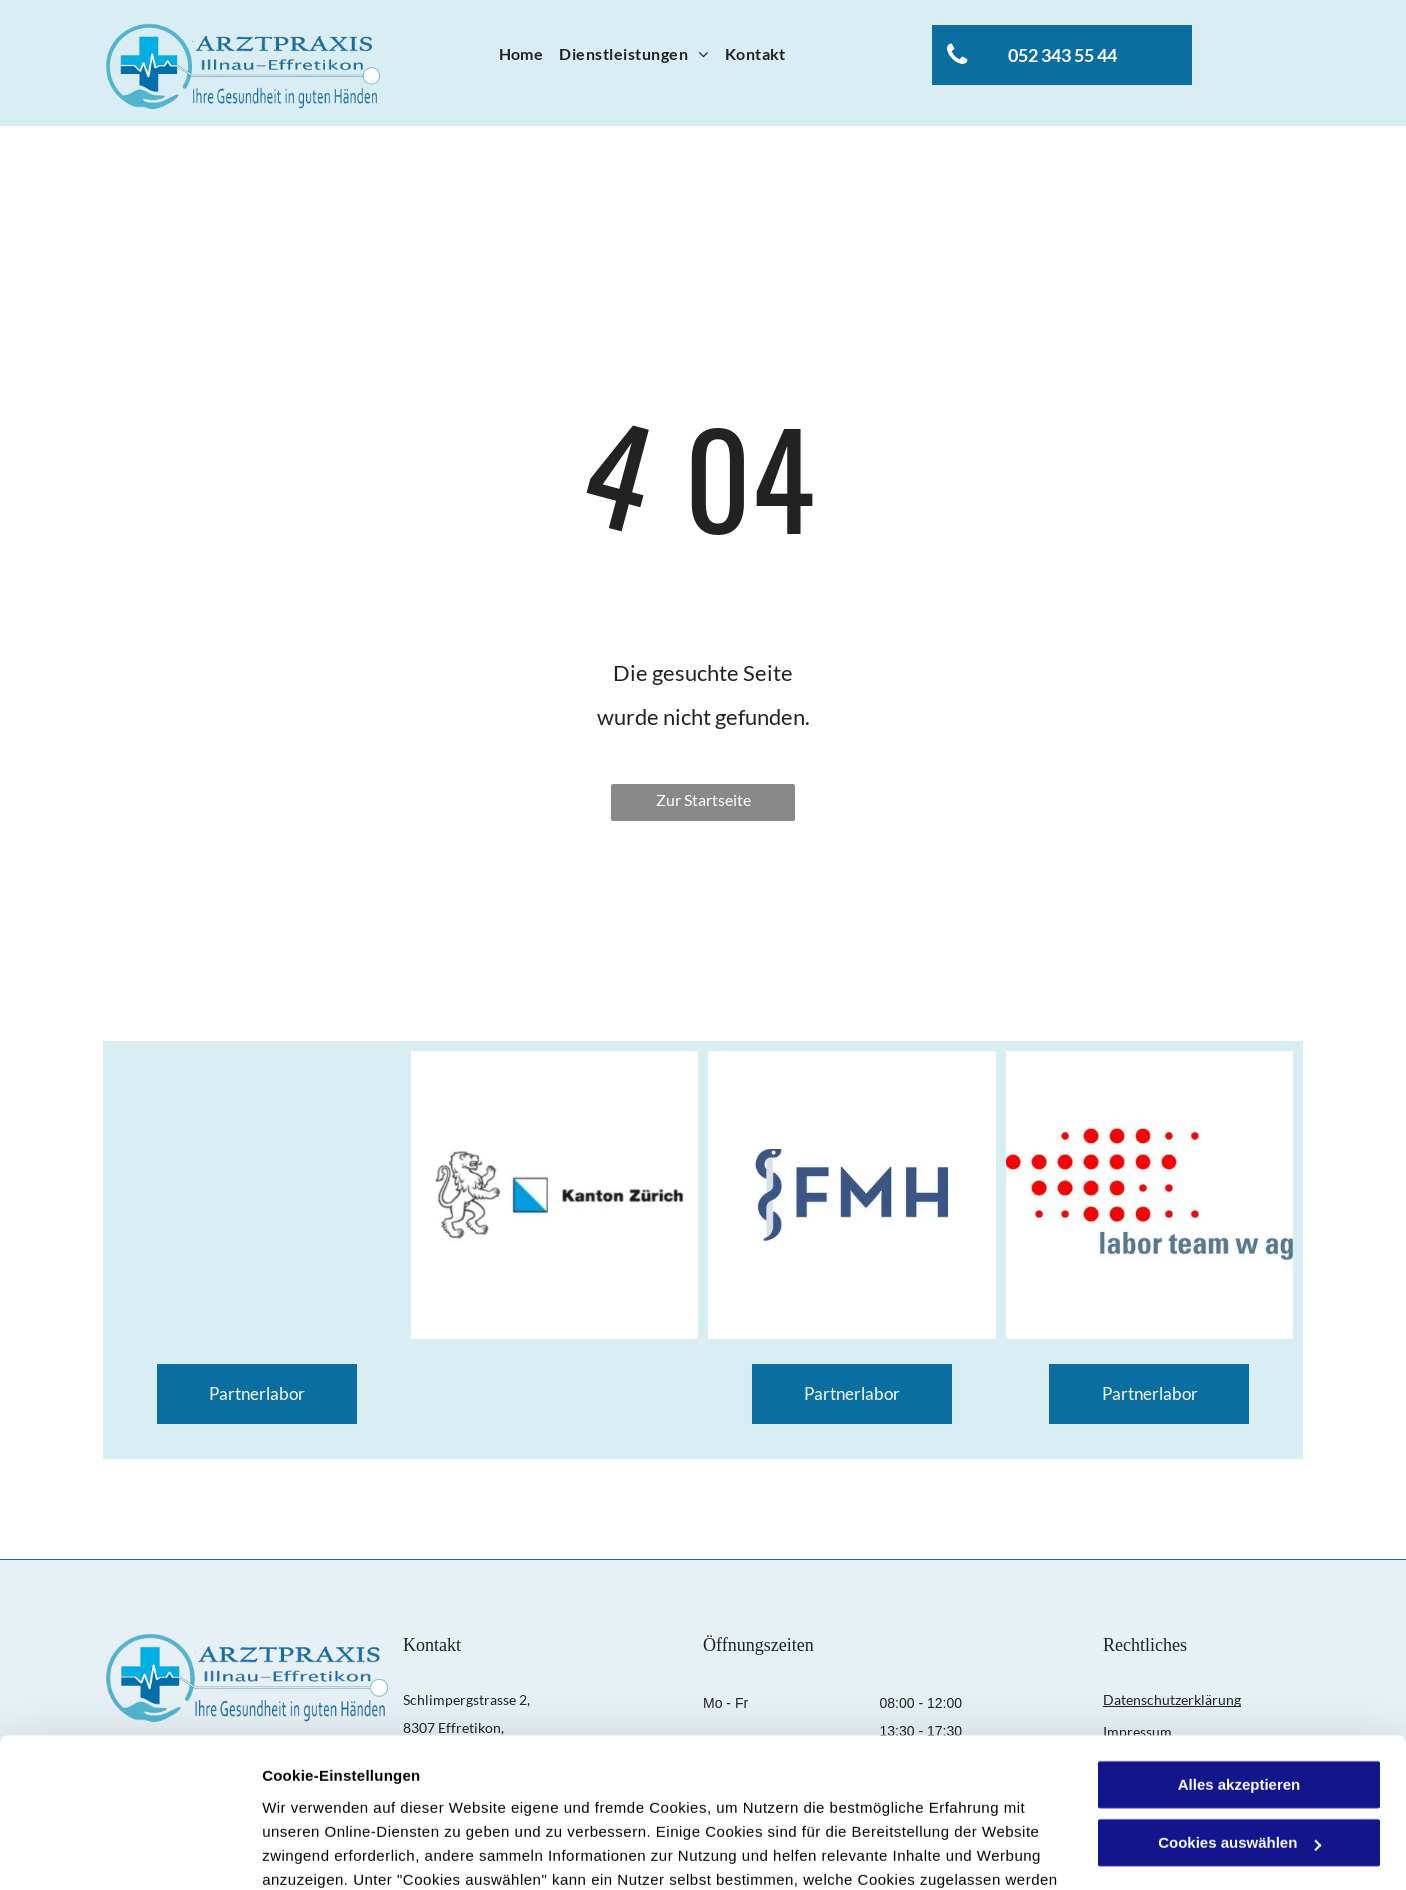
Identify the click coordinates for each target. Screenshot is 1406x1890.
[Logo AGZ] (257, 1195)
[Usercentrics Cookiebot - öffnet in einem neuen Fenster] (129, 1851)
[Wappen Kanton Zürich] (555, 1195)
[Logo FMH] (852, 1195)
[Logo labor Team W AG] (1150, 1195)
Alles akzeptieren (1239, 1652)
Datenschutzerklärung (491, 1795)
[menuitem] (521, 54)
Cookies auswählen (332, 1850)
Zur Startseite (703, 799)
